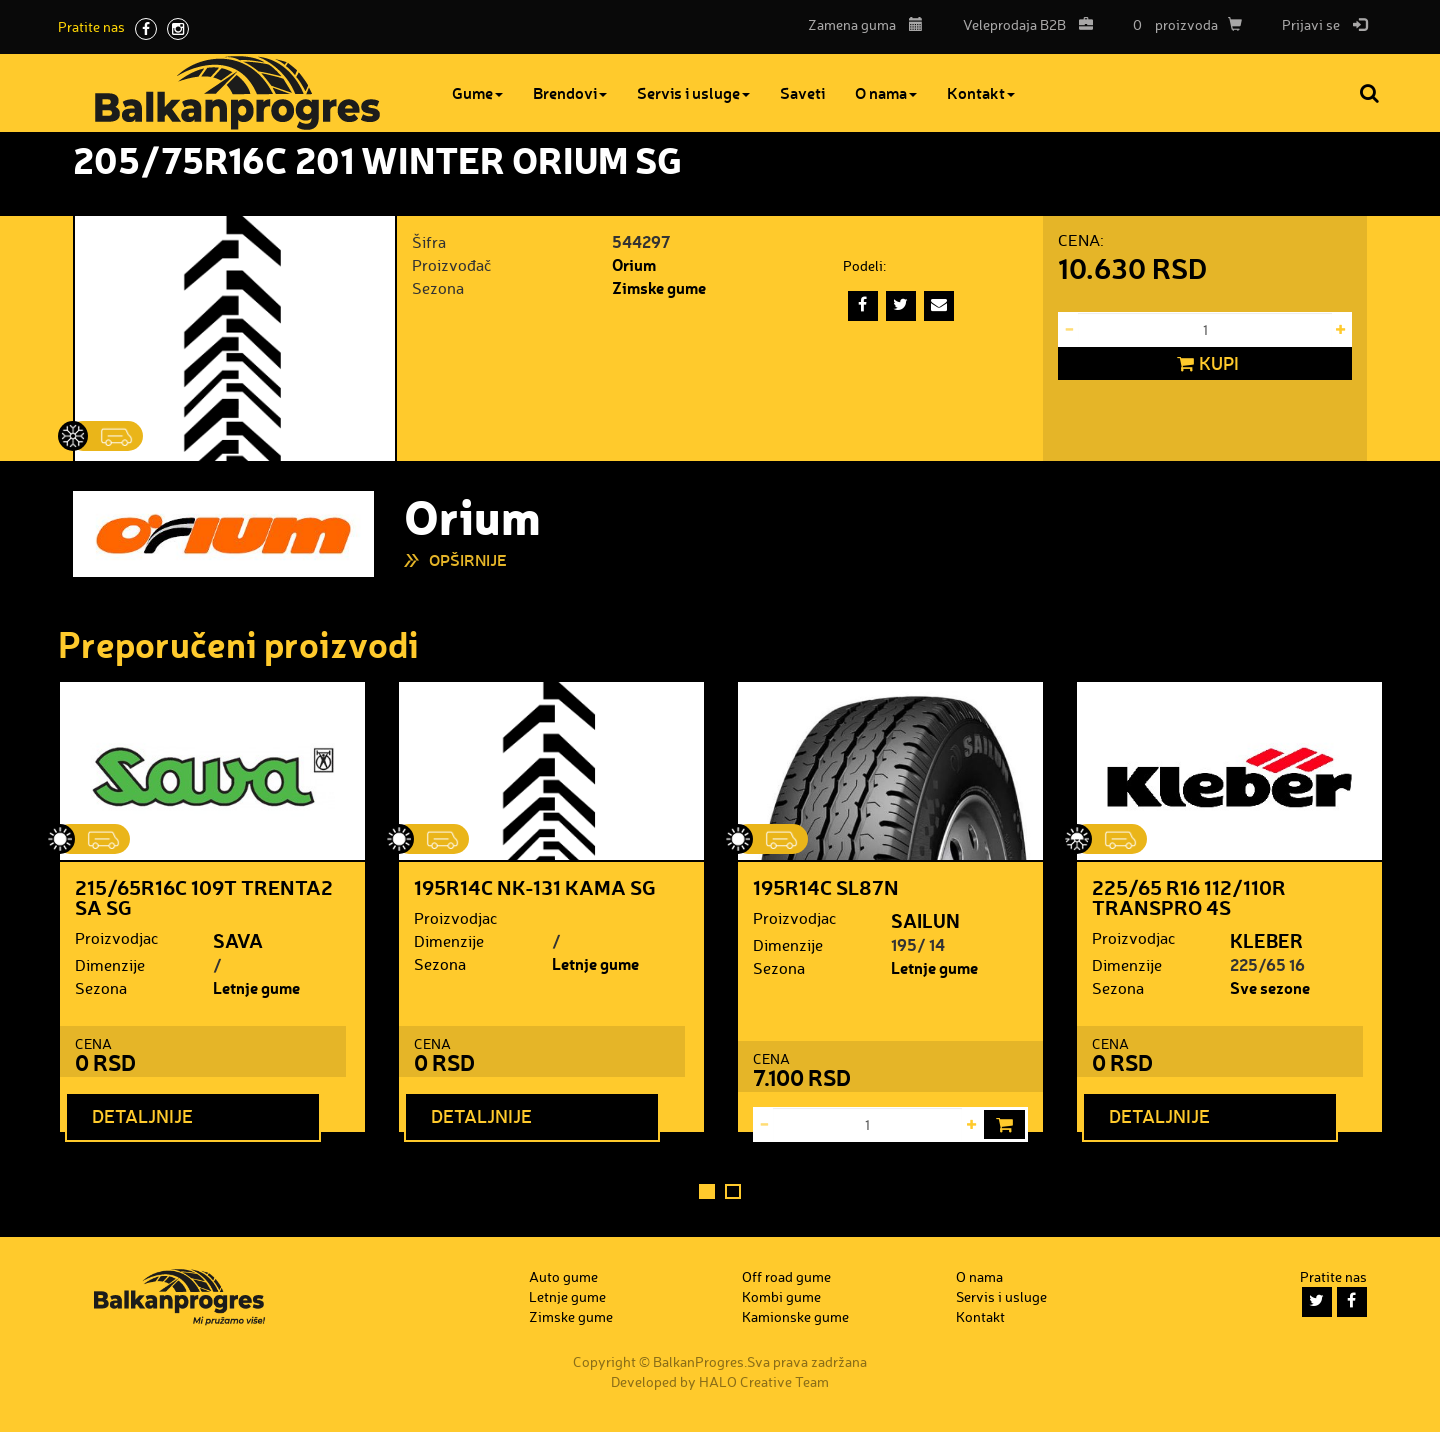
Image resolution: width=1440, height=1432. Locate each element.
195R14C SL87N (826, 887)
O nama (886, 92)
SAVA (238, 940)
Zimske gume (659, 287)
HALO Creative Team (764, 1381)
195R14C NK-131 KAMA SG (535, 887)
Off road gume (786, 1276)
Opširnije (468, 559)
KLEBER (1266, 940)
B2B (1023, 24)
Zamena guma (865, 24)
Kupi (1205, 364)
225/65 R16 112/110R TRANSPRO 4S (1189, 897)
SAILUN (925, 920)
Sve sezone (1270, 987)
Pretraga (1371, 93)
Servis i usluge (693, 92)
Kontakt (981, 92)
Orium (634, 264)
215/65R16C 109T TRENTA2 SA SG (204, 897)
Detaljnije (142, 1116)
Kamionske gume (795, 1316)
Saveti (802, 92)
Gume (477, 92)
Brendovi (570, 92)
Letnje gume (256, 987)
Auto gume (563, 1276)
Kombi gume (781, 1296)
